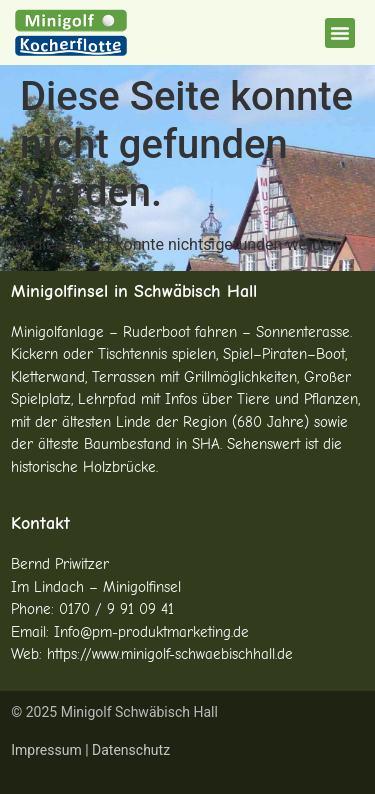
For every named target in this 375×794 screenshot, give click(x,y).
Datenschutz (131, 750)
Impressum (46, 750)
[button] (340, 33)
